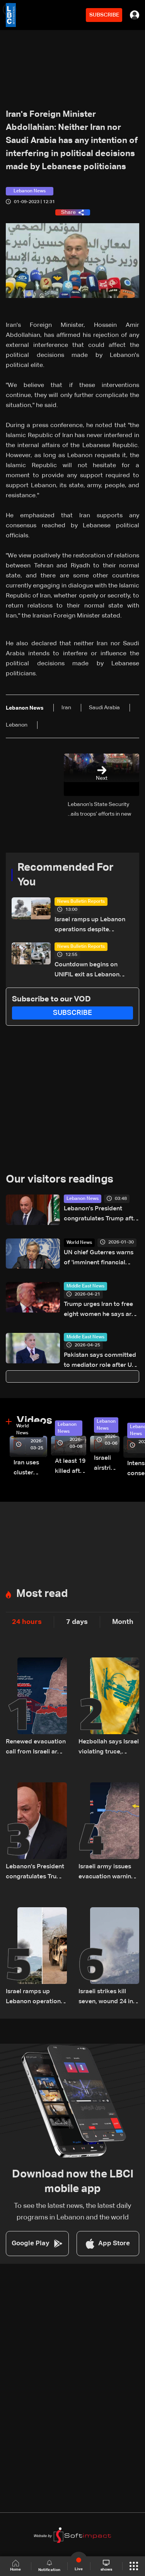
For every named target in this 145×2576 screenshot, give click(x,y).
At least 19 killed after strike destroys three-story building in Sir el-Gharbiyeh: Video (70, 1467)
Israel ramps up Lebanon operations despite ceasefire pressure (90, 926)
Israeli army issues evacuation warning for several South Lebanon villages (106, 1873)
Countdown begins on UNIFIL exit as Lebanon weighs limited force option (94, 971)
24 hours (27, 1622)
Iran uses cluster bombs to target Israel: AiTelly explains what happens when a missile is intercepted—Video (30, 1469)
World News (79, 1242)
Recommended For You (65, 875)
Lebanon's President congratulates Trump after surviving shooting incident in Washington (101, 1215)
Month (122, 1622)
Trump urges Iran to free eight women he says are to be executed (99, 1310)
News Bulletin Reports (81, 901)
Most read (42, 1593)
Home (15, 2566)
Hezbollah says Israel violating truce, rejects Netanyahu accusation (108, 1748)
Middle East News (85, 1286)
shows (106, 2565)
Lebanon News (83, 1198)
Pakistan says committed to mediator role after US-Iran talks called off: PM (101, 1361)
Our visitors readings (59, 1179)
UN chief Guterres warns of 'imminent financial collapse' (98, 1259)
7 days (77, 1622)
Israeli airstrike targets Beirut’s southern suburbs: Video (106, 1464)
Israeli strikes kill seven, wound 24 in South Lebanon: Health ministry (105, 1998)
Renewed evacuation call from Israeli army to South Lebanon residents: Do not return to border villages (36, 1748)
